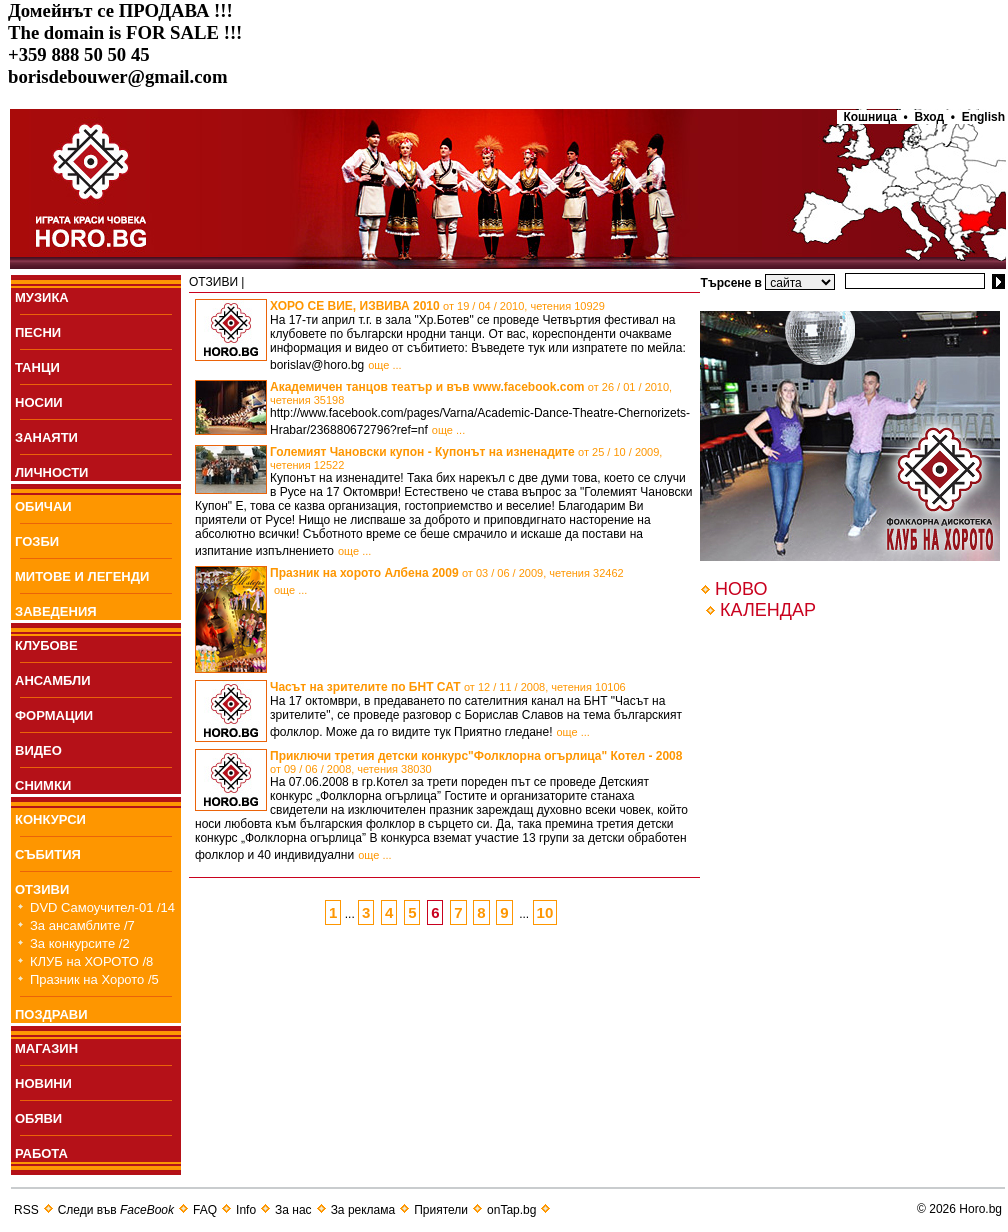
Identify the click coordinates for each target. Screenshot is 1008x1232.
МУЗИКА (42, 297)
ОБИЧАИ (43, 506)
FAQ (205, 1210)
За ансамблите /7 (82, 925)
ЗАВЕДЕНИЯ (56, 611)
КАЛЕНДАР (768, 610)
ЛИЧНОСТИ (51, 472)
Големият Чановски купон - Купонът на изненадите (466, 458)
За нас (293, 1210)
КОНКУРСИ (50, 819)
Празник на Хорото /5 (94, 979)
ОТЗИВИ (42, 889)
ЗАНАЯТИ (46, 437)
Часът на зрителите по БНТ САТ (448, 687)
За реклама (363, 1210)
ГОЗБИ (37, 541)
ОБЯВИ (38, 1118)
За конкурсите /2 (80, 943)
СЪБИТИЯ (48, 854)
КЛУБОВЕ (46, 645)
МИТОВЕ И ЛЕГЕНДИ (82, 576)
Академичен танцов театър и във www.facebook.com (471, 393)
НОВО (741, 589)
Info (246, 1210)
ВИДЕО (38, 750)
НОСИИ (39, 402)
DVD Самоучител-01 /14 (102, 907)
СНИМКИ (43, 785)
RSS (26, 1210)
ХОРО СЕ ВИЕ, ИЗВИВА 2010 (437, 306)
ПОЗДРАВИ (51, 1014)
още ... (384, 365)
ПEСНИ (38, 332)
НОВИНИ (43, 1083)
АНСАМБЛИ (53, 680)
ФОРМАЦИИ (54, 715)
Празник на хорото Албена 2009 (447, 573)
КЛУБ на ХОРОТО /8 (91, 961)
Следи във (116, 1210)
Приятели (441, 1210)
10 (545, 912)
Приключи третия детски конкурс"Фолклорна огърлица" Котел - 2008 (476, 762)
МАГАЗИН (46, 1048)
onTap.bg (511, 1210)
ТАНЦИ (37, 367)
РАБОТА (41, 1153)
